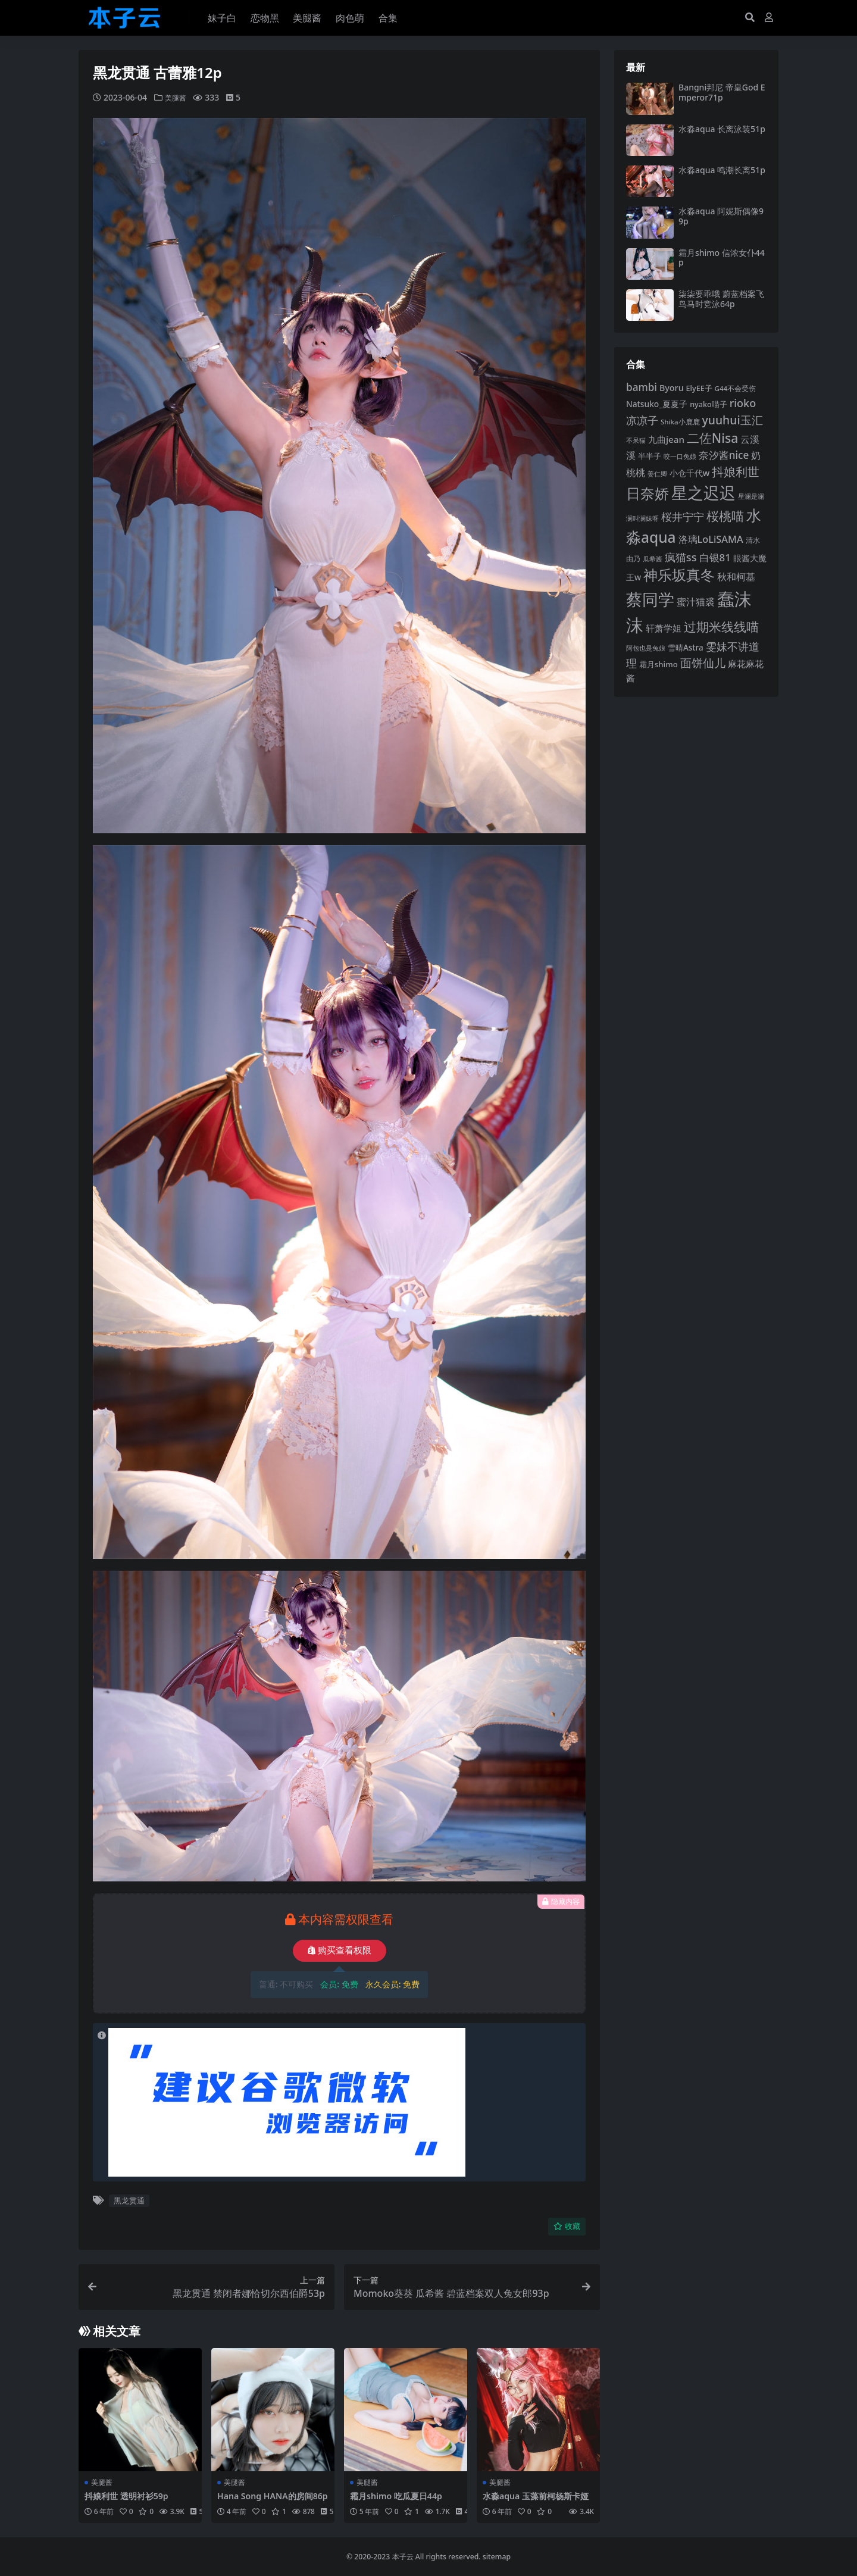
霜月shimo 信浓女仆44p (721, 257)
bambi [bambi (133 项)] (641, 387)
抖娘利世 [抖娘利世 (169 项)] (735, 472)
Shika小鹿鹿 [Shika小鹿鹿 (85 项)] (680, 421)
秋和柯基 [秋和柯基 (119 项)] (736, 576)
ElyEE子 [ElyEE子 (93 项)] (699, 388)
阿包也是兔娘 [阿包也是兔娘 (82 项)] (645, 647)
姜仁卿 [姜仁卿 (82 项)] (657, 473)
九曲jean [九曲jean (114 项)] (666, 439)
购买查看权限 (339, 1950)
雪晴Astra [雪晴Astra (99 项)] (685, 647)
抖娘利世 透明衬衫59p (129, 2496)
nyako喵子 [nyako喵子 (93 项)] (708, 404)
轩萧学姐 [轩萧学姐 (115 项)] (663, 628)
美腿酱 (177, 97)
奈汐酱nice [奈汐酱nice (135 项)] (724, 455)
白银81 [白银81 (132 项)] (715, 557)
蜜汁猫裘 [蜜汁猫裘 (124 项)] (696, 601)
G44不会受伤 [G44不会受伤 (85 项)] (735, 388)
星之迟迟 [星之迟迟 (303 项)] (703, 493)
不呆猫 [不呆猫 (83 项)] (636, 440)
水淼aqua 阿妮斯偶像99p (721, 216)
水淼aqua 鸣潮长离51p (721, 170)
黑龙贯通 (129, 2200)
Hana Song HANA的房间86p (271, 2501)
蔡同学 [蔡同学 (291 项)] (650, 599)
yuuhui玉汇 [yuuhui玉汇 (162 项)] (732, 420)
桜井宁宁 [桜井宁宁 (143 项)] (682, 516)
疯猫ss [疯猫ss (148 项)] (681, 556)
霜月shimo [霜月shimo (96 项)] (658, 664)
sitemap (497, 2556)
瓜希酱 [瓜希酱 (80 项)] (652, 558)
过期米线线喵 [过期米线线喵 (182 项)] (721, 626)
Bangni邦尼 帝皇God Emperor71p (721, 92)
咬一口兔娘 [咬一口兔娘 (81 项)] (680, 456)
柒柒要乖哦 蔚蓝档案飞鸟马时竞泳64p (721, 299)
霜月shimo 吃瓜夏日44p (399, 2496)
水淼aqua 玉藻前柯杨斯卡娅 (535, 2501)
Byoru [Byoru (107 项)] (671, 387)
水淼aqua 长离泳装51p (721, 129)
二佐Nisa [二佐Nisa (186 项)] (712, 437)
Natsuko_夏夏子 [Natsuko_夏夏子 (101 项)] (656, 403)
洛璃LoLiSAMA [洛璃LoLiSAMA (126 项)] (710, 539)
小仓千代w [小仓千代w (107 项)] (690, 473)
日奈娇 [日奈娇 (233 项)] (647, 493)
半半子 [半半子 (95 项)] (649, 456)
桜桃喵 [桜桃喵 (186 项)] (725, 515)
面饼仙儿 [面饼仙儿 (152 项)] (702, 662)
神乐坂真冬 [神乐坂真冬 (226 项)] (679, 574)
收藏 (566, 2226)
